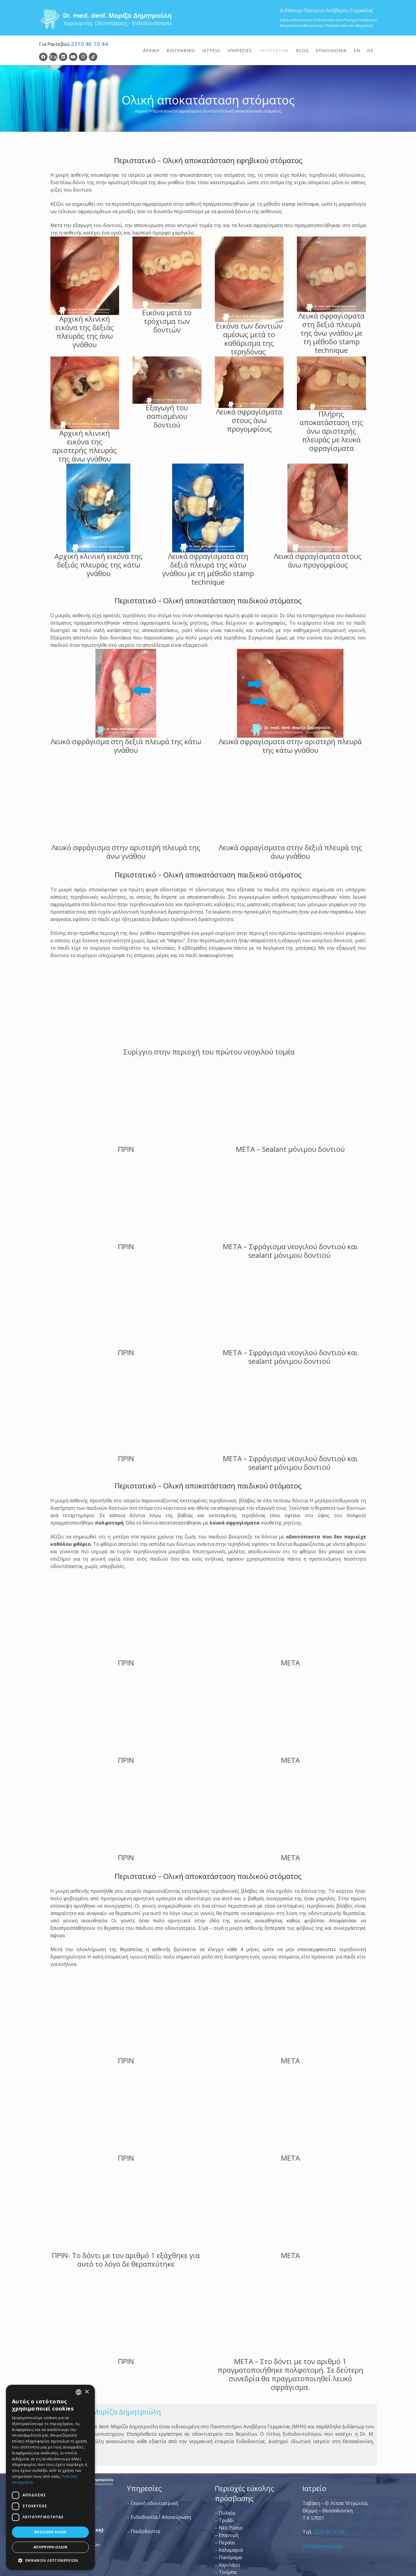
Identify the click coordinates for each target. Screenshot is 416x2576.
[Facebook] (43, 57)
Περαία (227, 2542)
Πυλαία (227, 2513)
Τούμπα (227, 2572)
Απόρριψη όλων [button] (50, 2547)
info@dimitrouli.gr (323, 2546)
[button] (50, 2560)
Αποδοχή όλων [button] (50, 2532)
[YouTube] (73, 57)
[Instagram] (83, 57)
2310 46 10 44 (89, 43)
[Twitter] (53, 57)
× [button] (86, 2392)
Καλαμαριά (231, 2550)
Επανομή (229, 2535)
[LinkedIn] (63, 57)
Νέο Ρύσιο (231, 2527)
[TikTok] (93, 57)
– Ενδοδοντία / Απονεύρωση (159, 2517)
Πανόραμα (230, 2557)
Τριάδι (226, 2520)
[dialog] (50, 2477)
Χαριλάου (229, 2564)
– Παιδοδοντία (143, 2531)
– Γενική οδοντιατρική (152, 2503)
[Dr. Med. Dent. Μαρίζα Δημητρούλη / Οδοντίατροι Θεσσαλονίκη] (105, 17)
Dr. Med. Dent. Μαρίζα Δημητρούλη (101, 2411)
